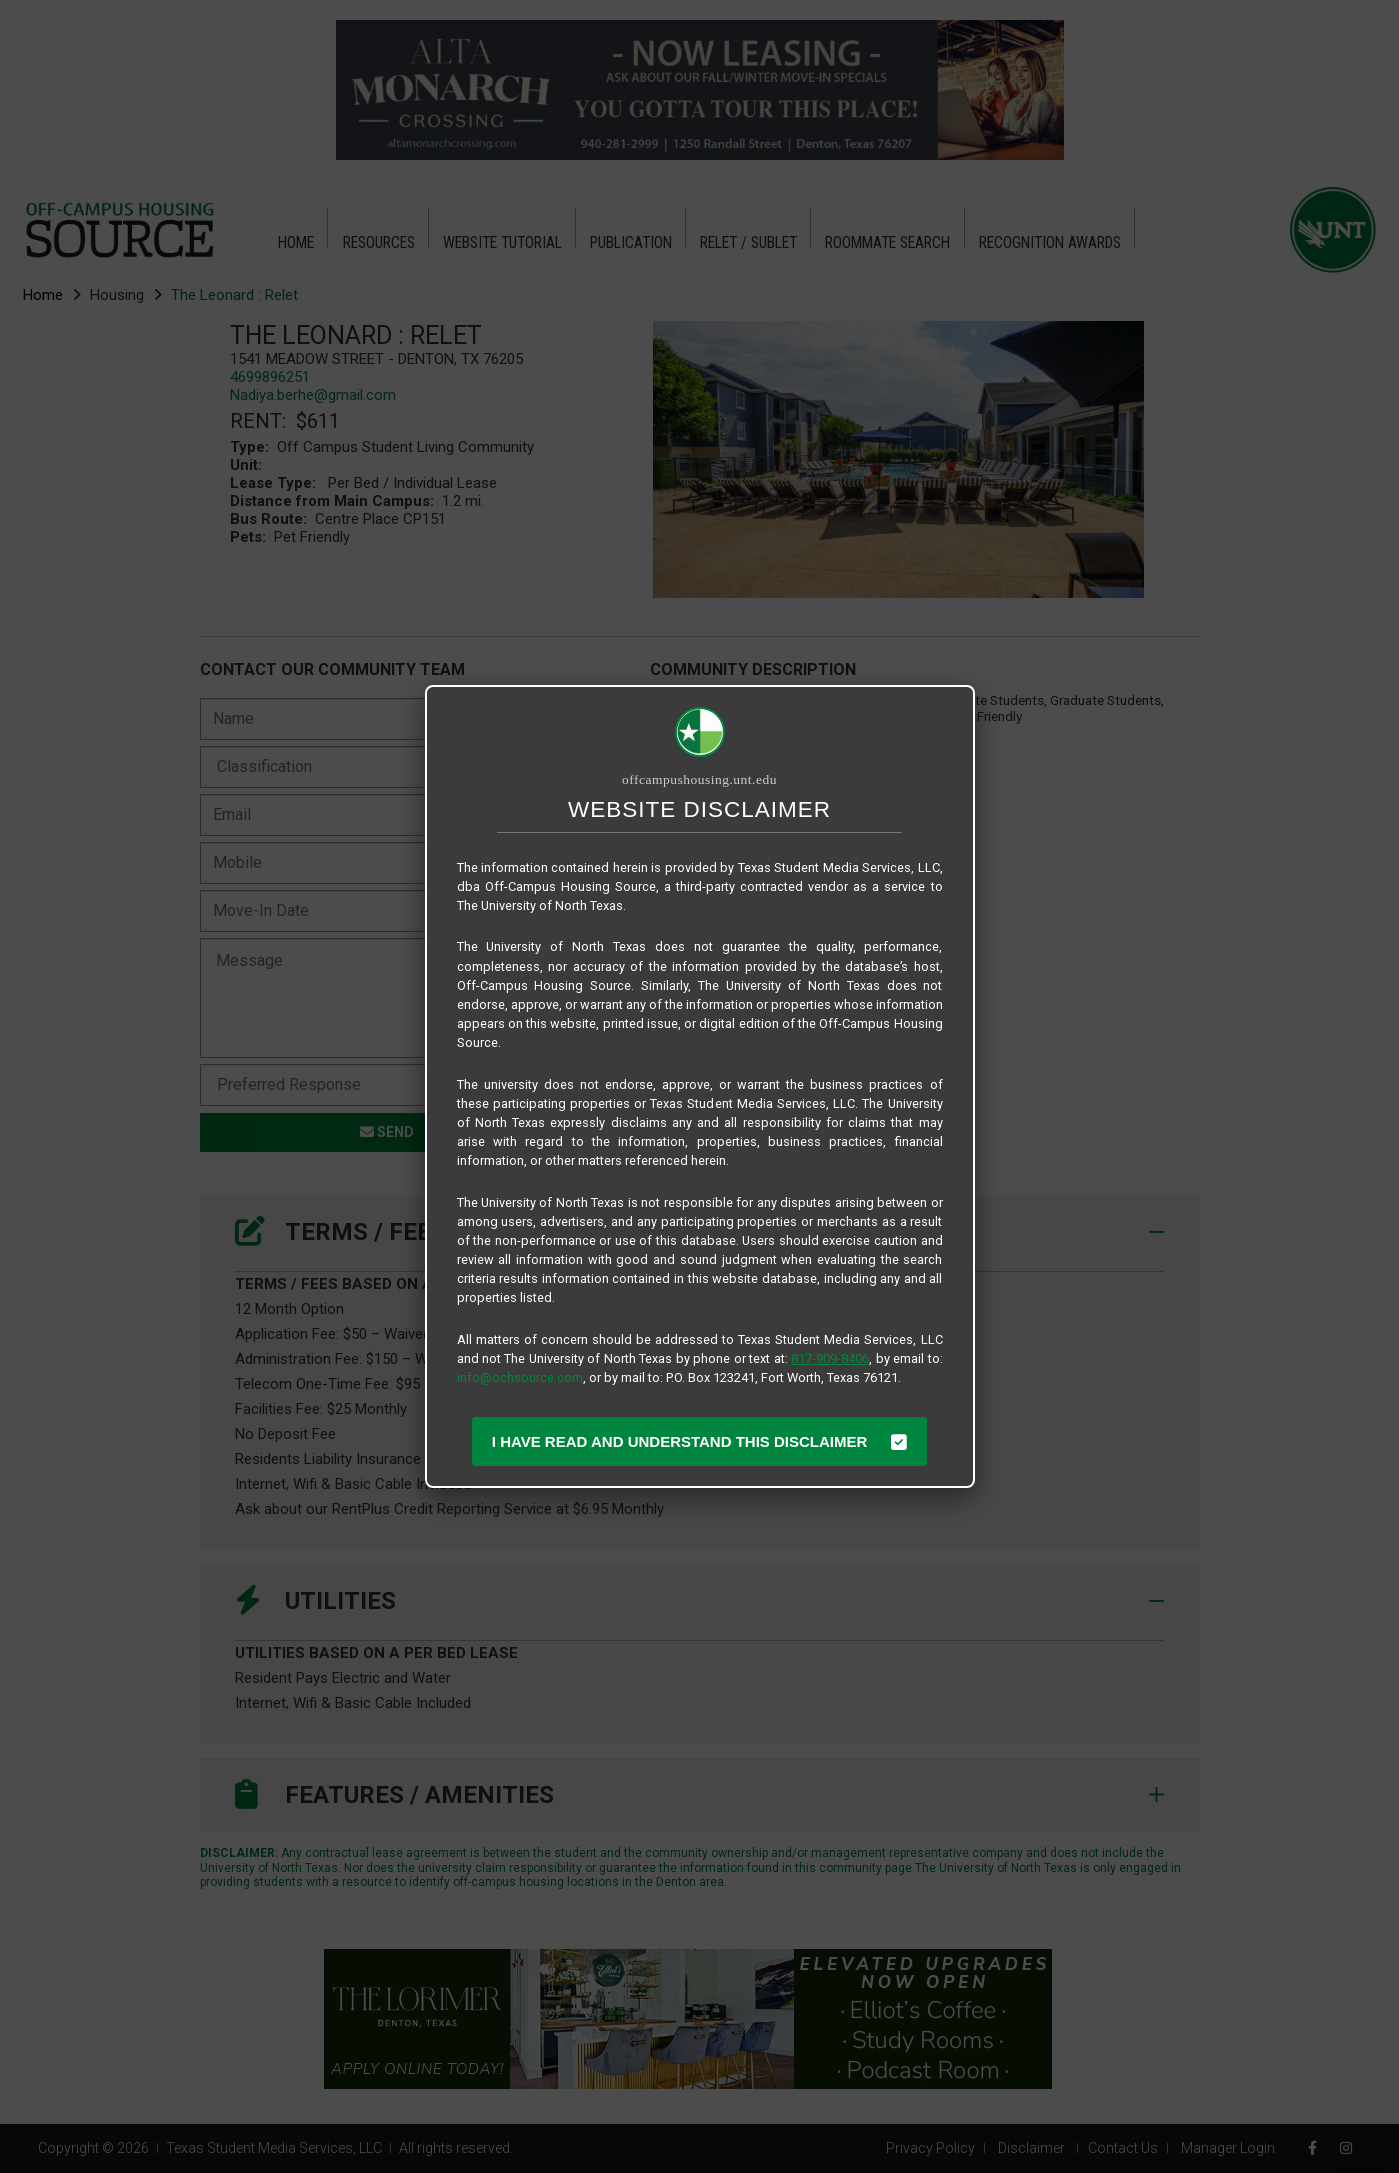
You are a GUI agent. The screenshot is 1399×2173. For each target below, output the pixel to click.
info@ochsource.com (520, 1377)
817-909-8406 (830, 1358)
